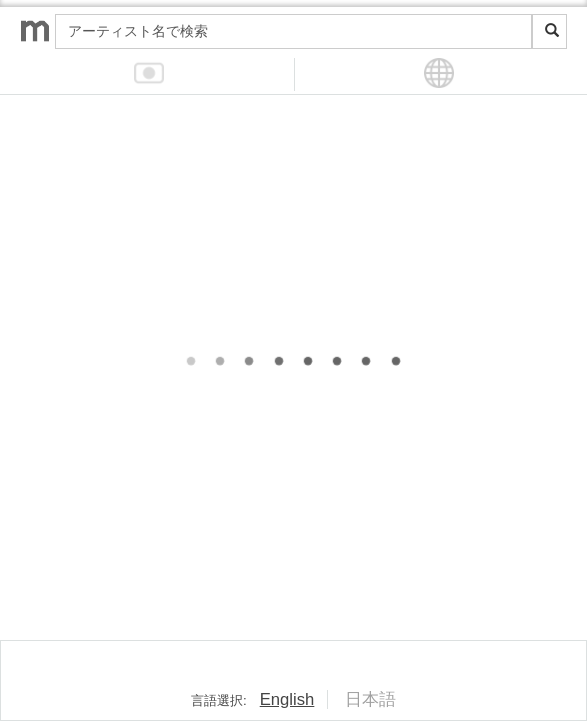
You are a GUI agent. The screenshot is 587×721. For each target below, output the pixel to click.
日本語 (370, 699)
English (287, 699)
